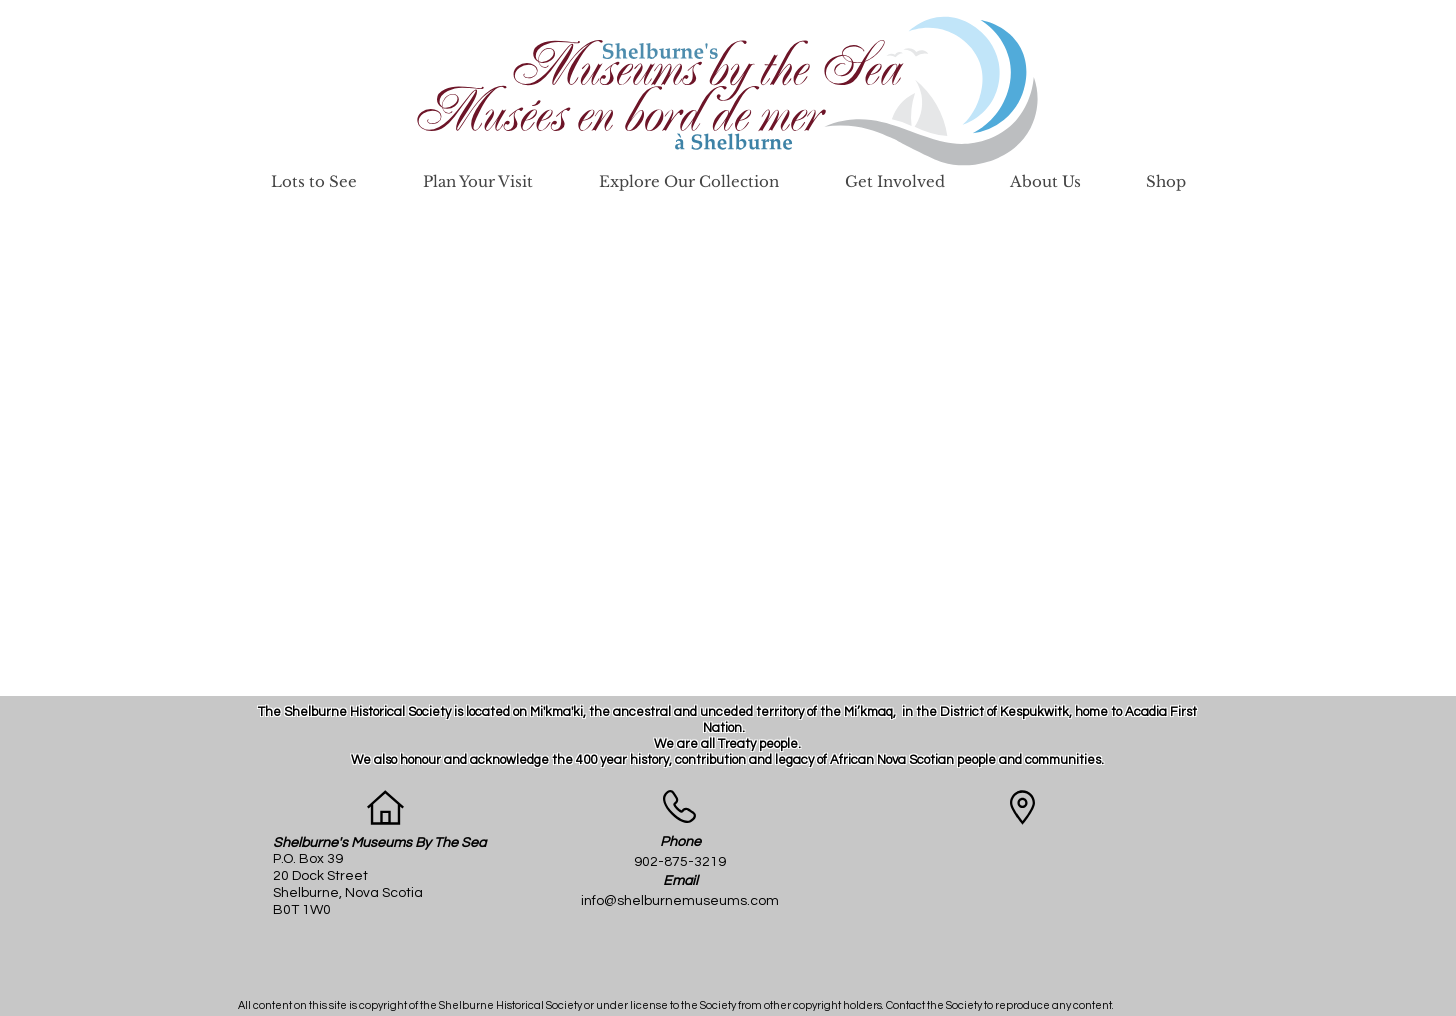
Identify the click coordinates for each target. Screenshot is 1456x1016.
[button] (313, 181)
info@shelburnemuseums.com (680, 901)
